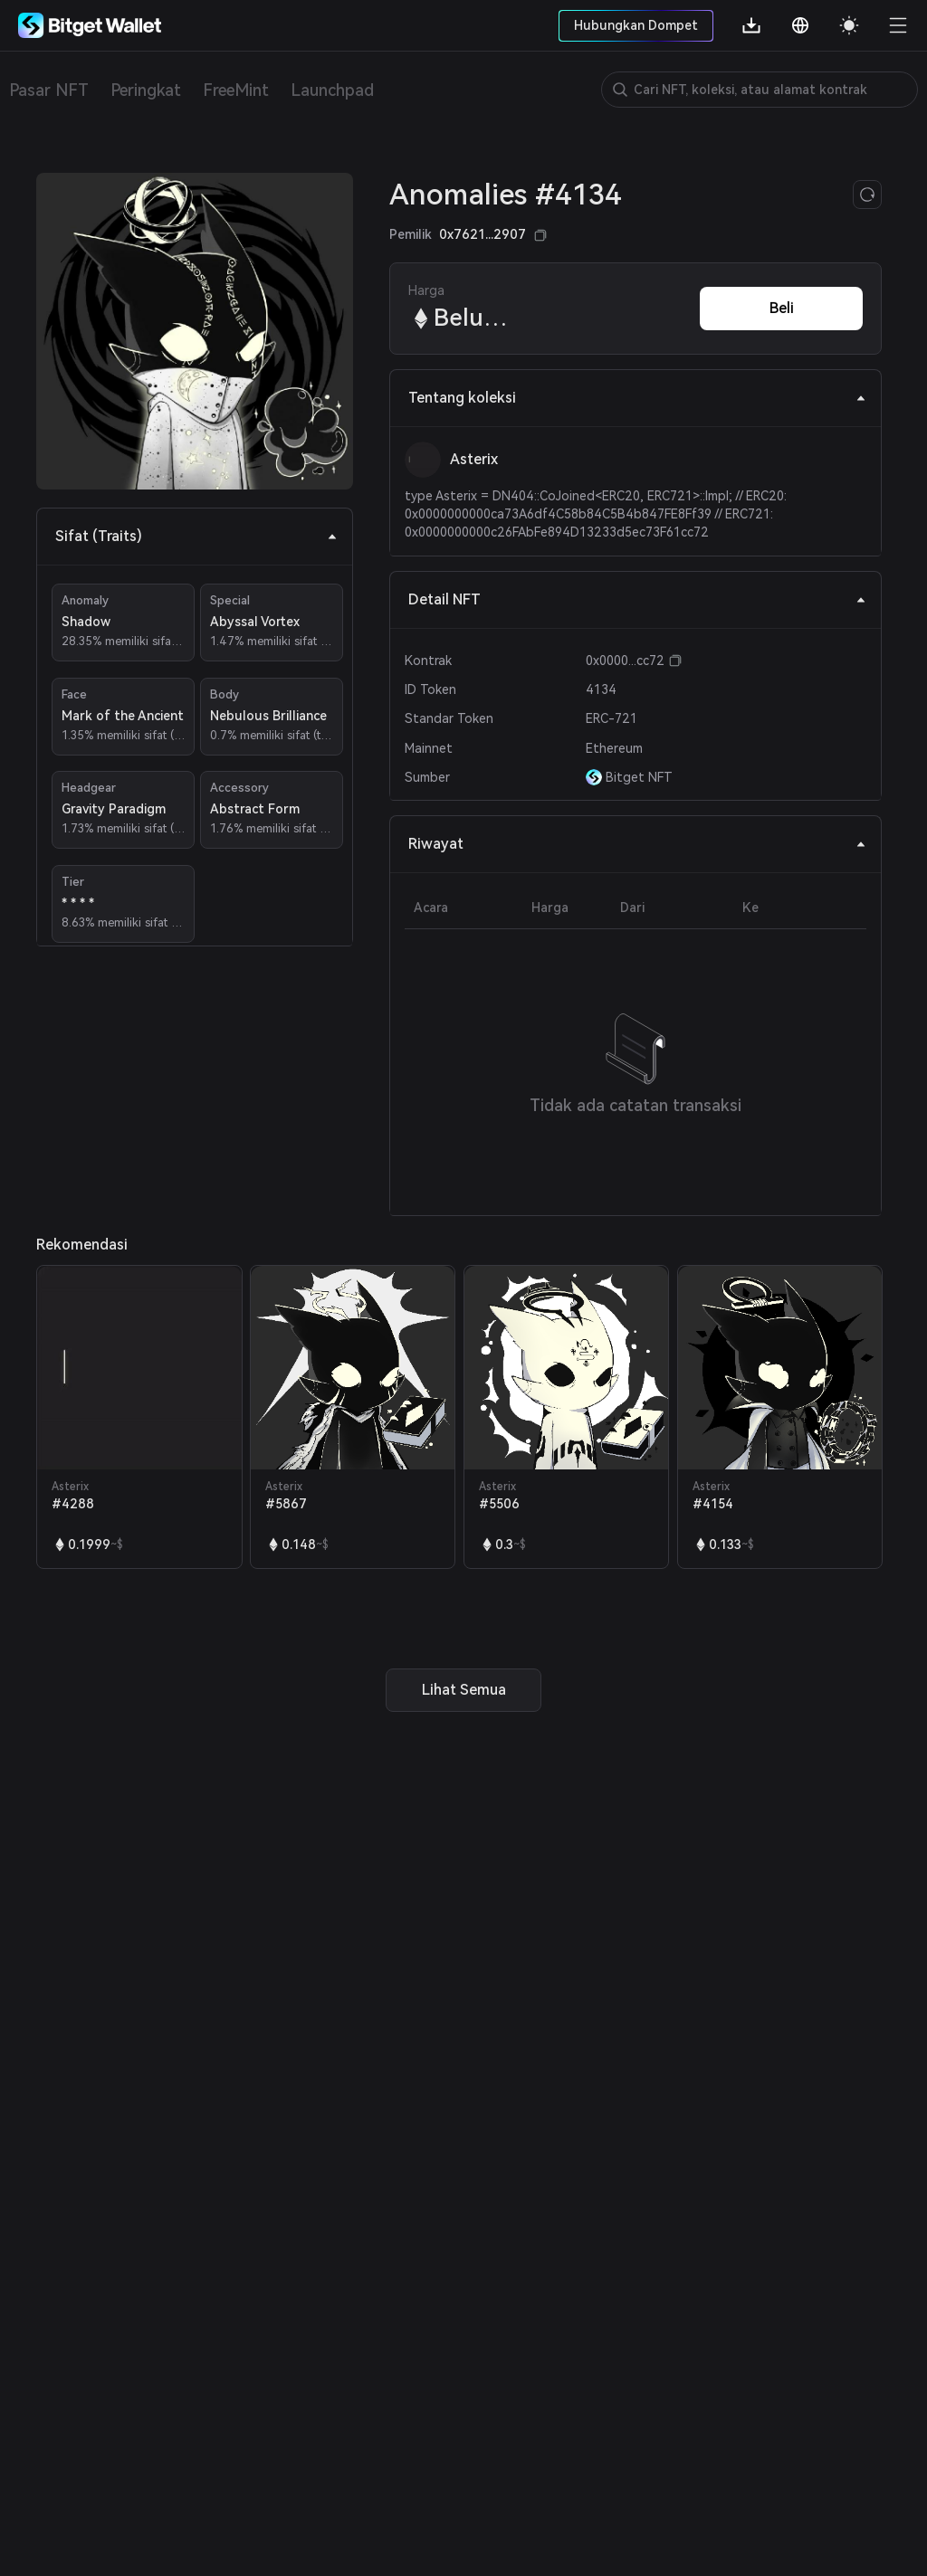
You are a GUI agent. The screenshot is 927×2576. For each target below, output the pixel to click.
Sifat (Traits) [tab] (196, 536)
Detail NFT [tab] (637, 599)
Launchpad (332, 90)
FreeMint (236, 90)
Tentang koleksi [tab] (637, 397)
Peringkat (145, 90)
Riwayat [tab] (637, 843)
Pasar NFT (49, 90)
